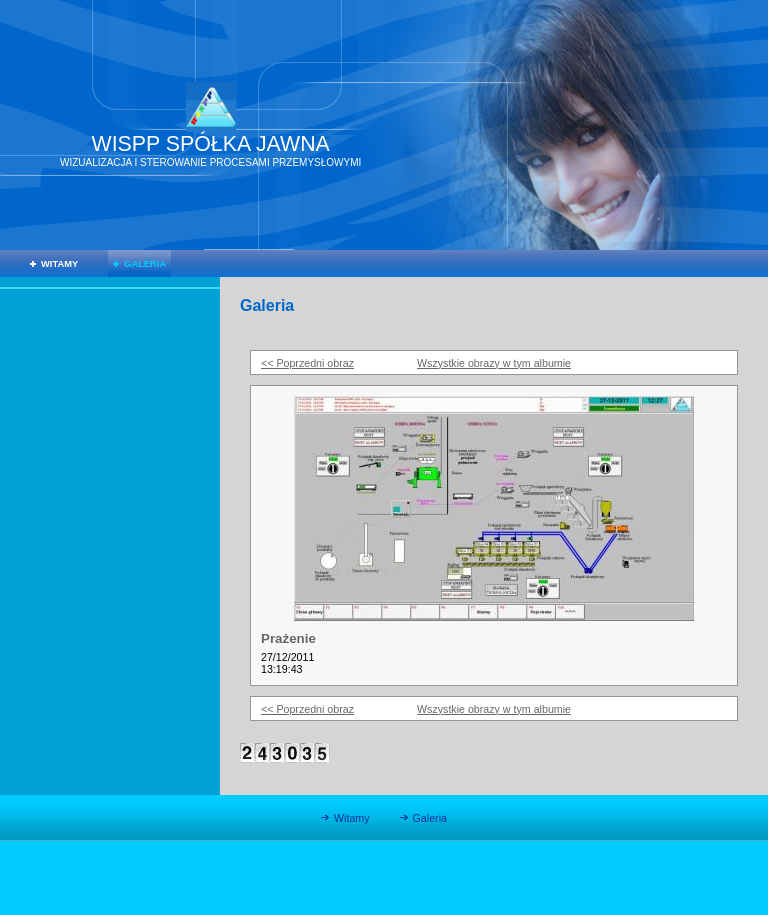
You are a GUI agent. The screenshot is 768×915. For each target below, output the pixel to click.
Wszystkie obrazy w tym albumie (494, 363)
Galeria (145, 264)
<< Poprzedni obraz (307, 363)
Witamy (59, 264)
